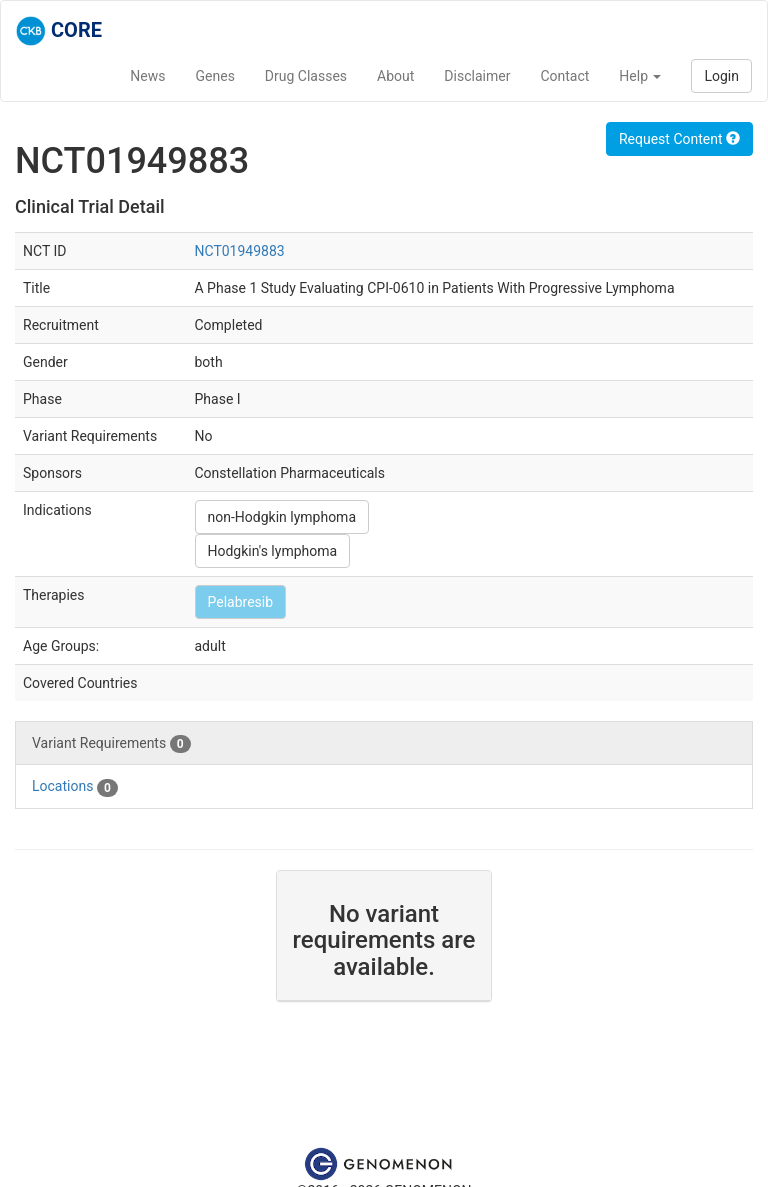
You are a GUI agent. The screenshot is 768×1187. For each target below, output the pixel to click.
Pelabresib (241, 602)
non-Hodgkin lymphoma (282, 517)
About (395, 76)
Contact (564, 76)
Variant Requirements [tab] (111, 744)
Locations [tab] (75, 787)
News (147, 76)
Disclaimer (477, 76)
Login (721, 76)
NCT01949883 (240, 251)
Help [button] (640, 76)
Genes (215, 76)
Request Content (679, 139)
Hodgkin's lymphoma (273, 551)
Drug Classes (306, 76)
